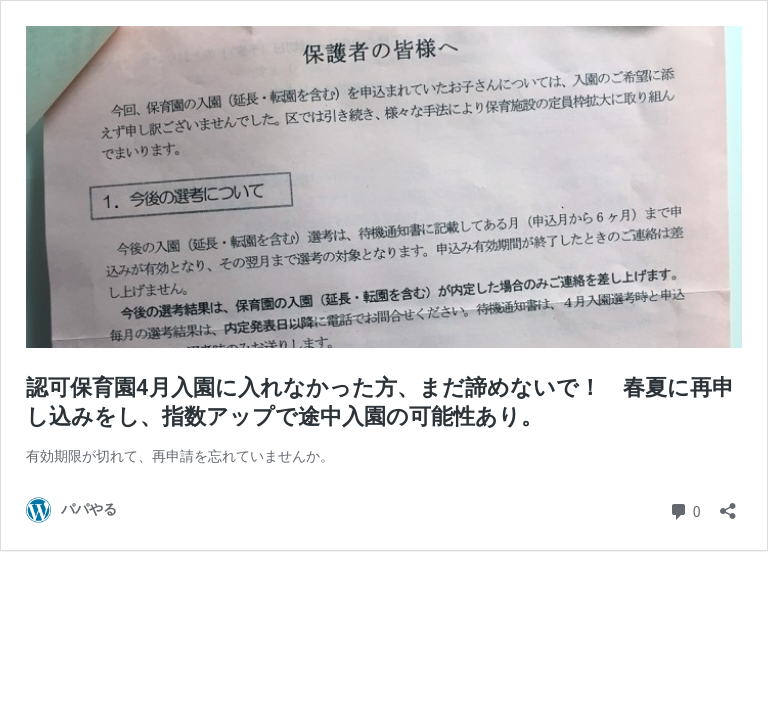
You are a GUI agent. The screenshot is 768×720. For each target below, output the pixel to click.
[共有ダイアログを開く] (728, 504)
